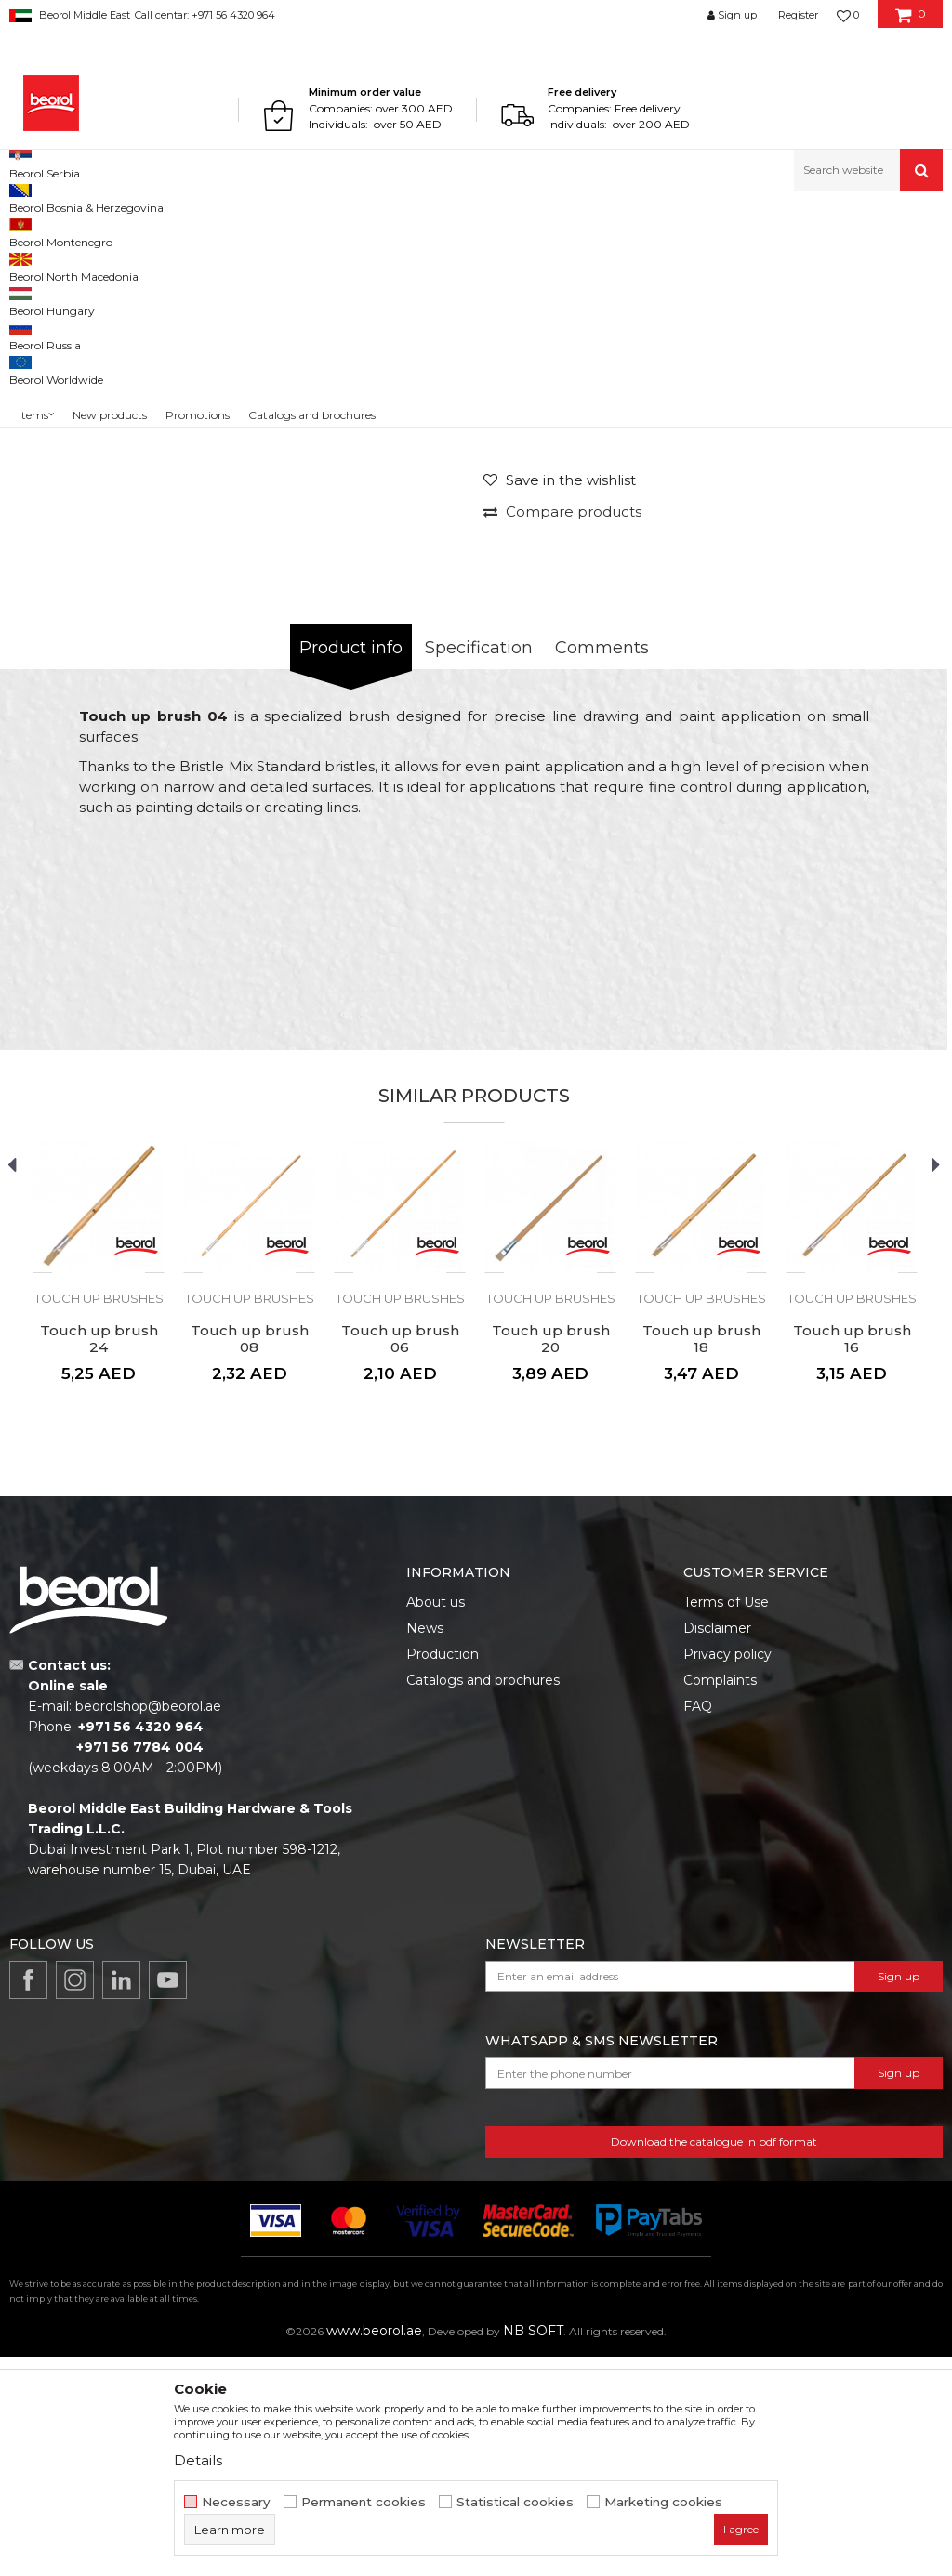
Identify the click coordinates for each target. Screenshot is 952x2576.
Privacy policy (727, 1873)
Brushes (345, 231)
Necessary (236, 2502)
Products (81, 231)
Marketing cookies (663, 2502)
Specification (479, 867)
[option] (300, 467)
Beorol (26, 231)
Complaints (720, 1899)
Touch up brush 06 (400, 1558)
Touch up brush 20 (551, 1558)
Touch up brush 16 (852, 1558)
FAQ (697, 1925)
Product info (351, 867)
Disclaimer (717, 1847)
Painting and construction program (214, 231)
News (424, 1847)
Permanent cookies (363, 2502)
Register (798, 14)
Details (198, 2460)
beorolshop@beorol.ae (148, 1925)
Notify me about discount (860, 575)
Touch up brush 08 (250, 1558)
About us (435, 1821)
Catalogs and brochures (483, 1899)
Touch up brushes (427, 231)
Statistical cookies (515, 2502)
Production (442, 1873)
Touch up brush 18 (701, 1558)
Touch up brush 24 (99, 1558)
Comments (602, 867)
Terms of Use (726, 1821)
